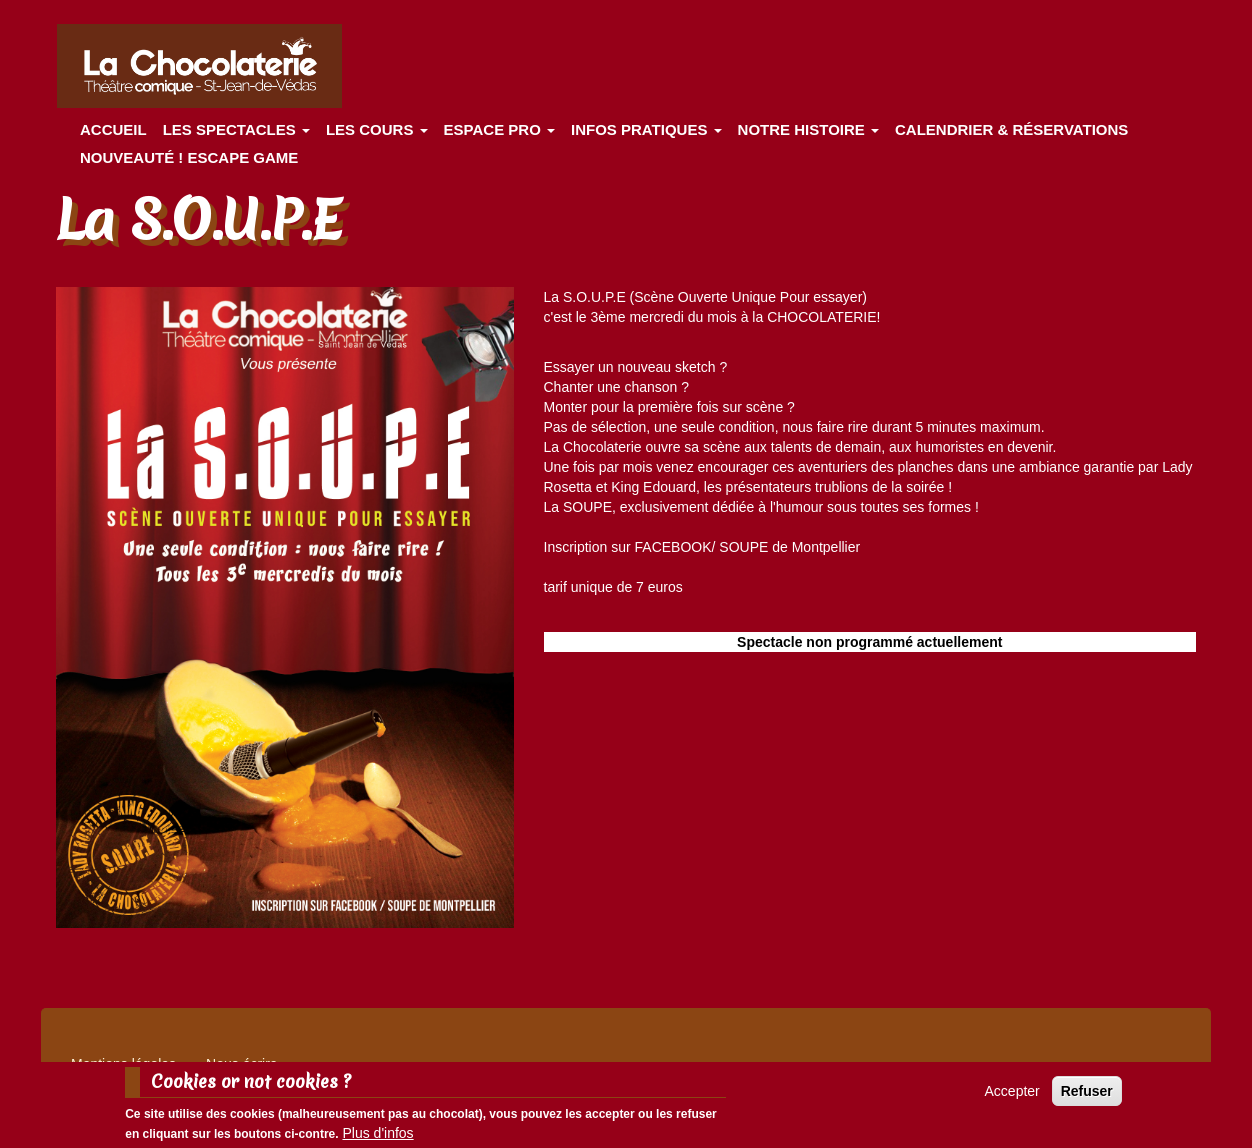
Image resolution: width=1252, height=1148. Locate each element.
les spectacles (236, 129)
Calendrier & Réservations (1011, 129)
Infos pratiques (646, 129)
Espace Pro (499, 129)
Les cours (377, 129)
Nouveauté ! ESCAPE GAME (189, 157)
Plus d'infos (377, 1136)
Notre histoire (808, 129)
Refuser (1087, 1094)
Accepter (1012, 1094)
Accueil (113, 129)
